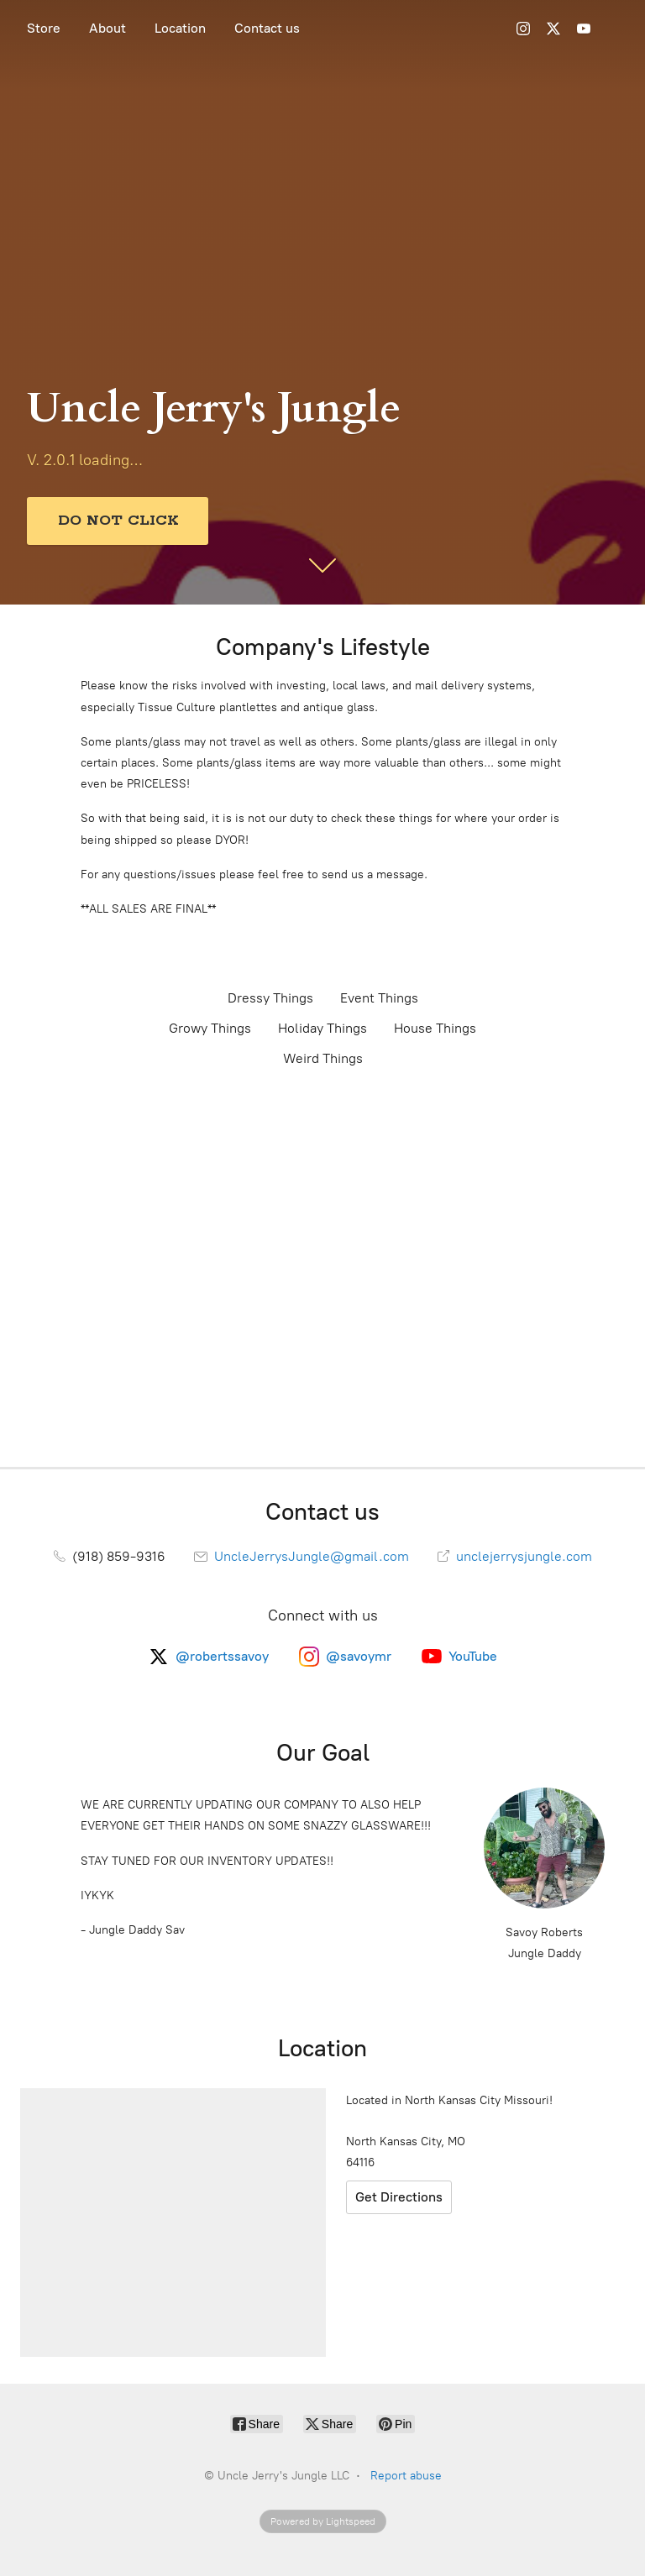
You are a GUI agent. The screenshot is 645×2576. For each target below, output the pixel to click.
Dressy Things (270, 998)
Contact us (267, 28)
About (107, 28)
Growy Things (210, 1028)
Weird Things (323, 1058)
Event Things (379, 998)
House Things (435, 1028)
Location (180, 28)
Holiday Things (322, 1028)
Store (43, 28)
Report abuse (406, 2476)
